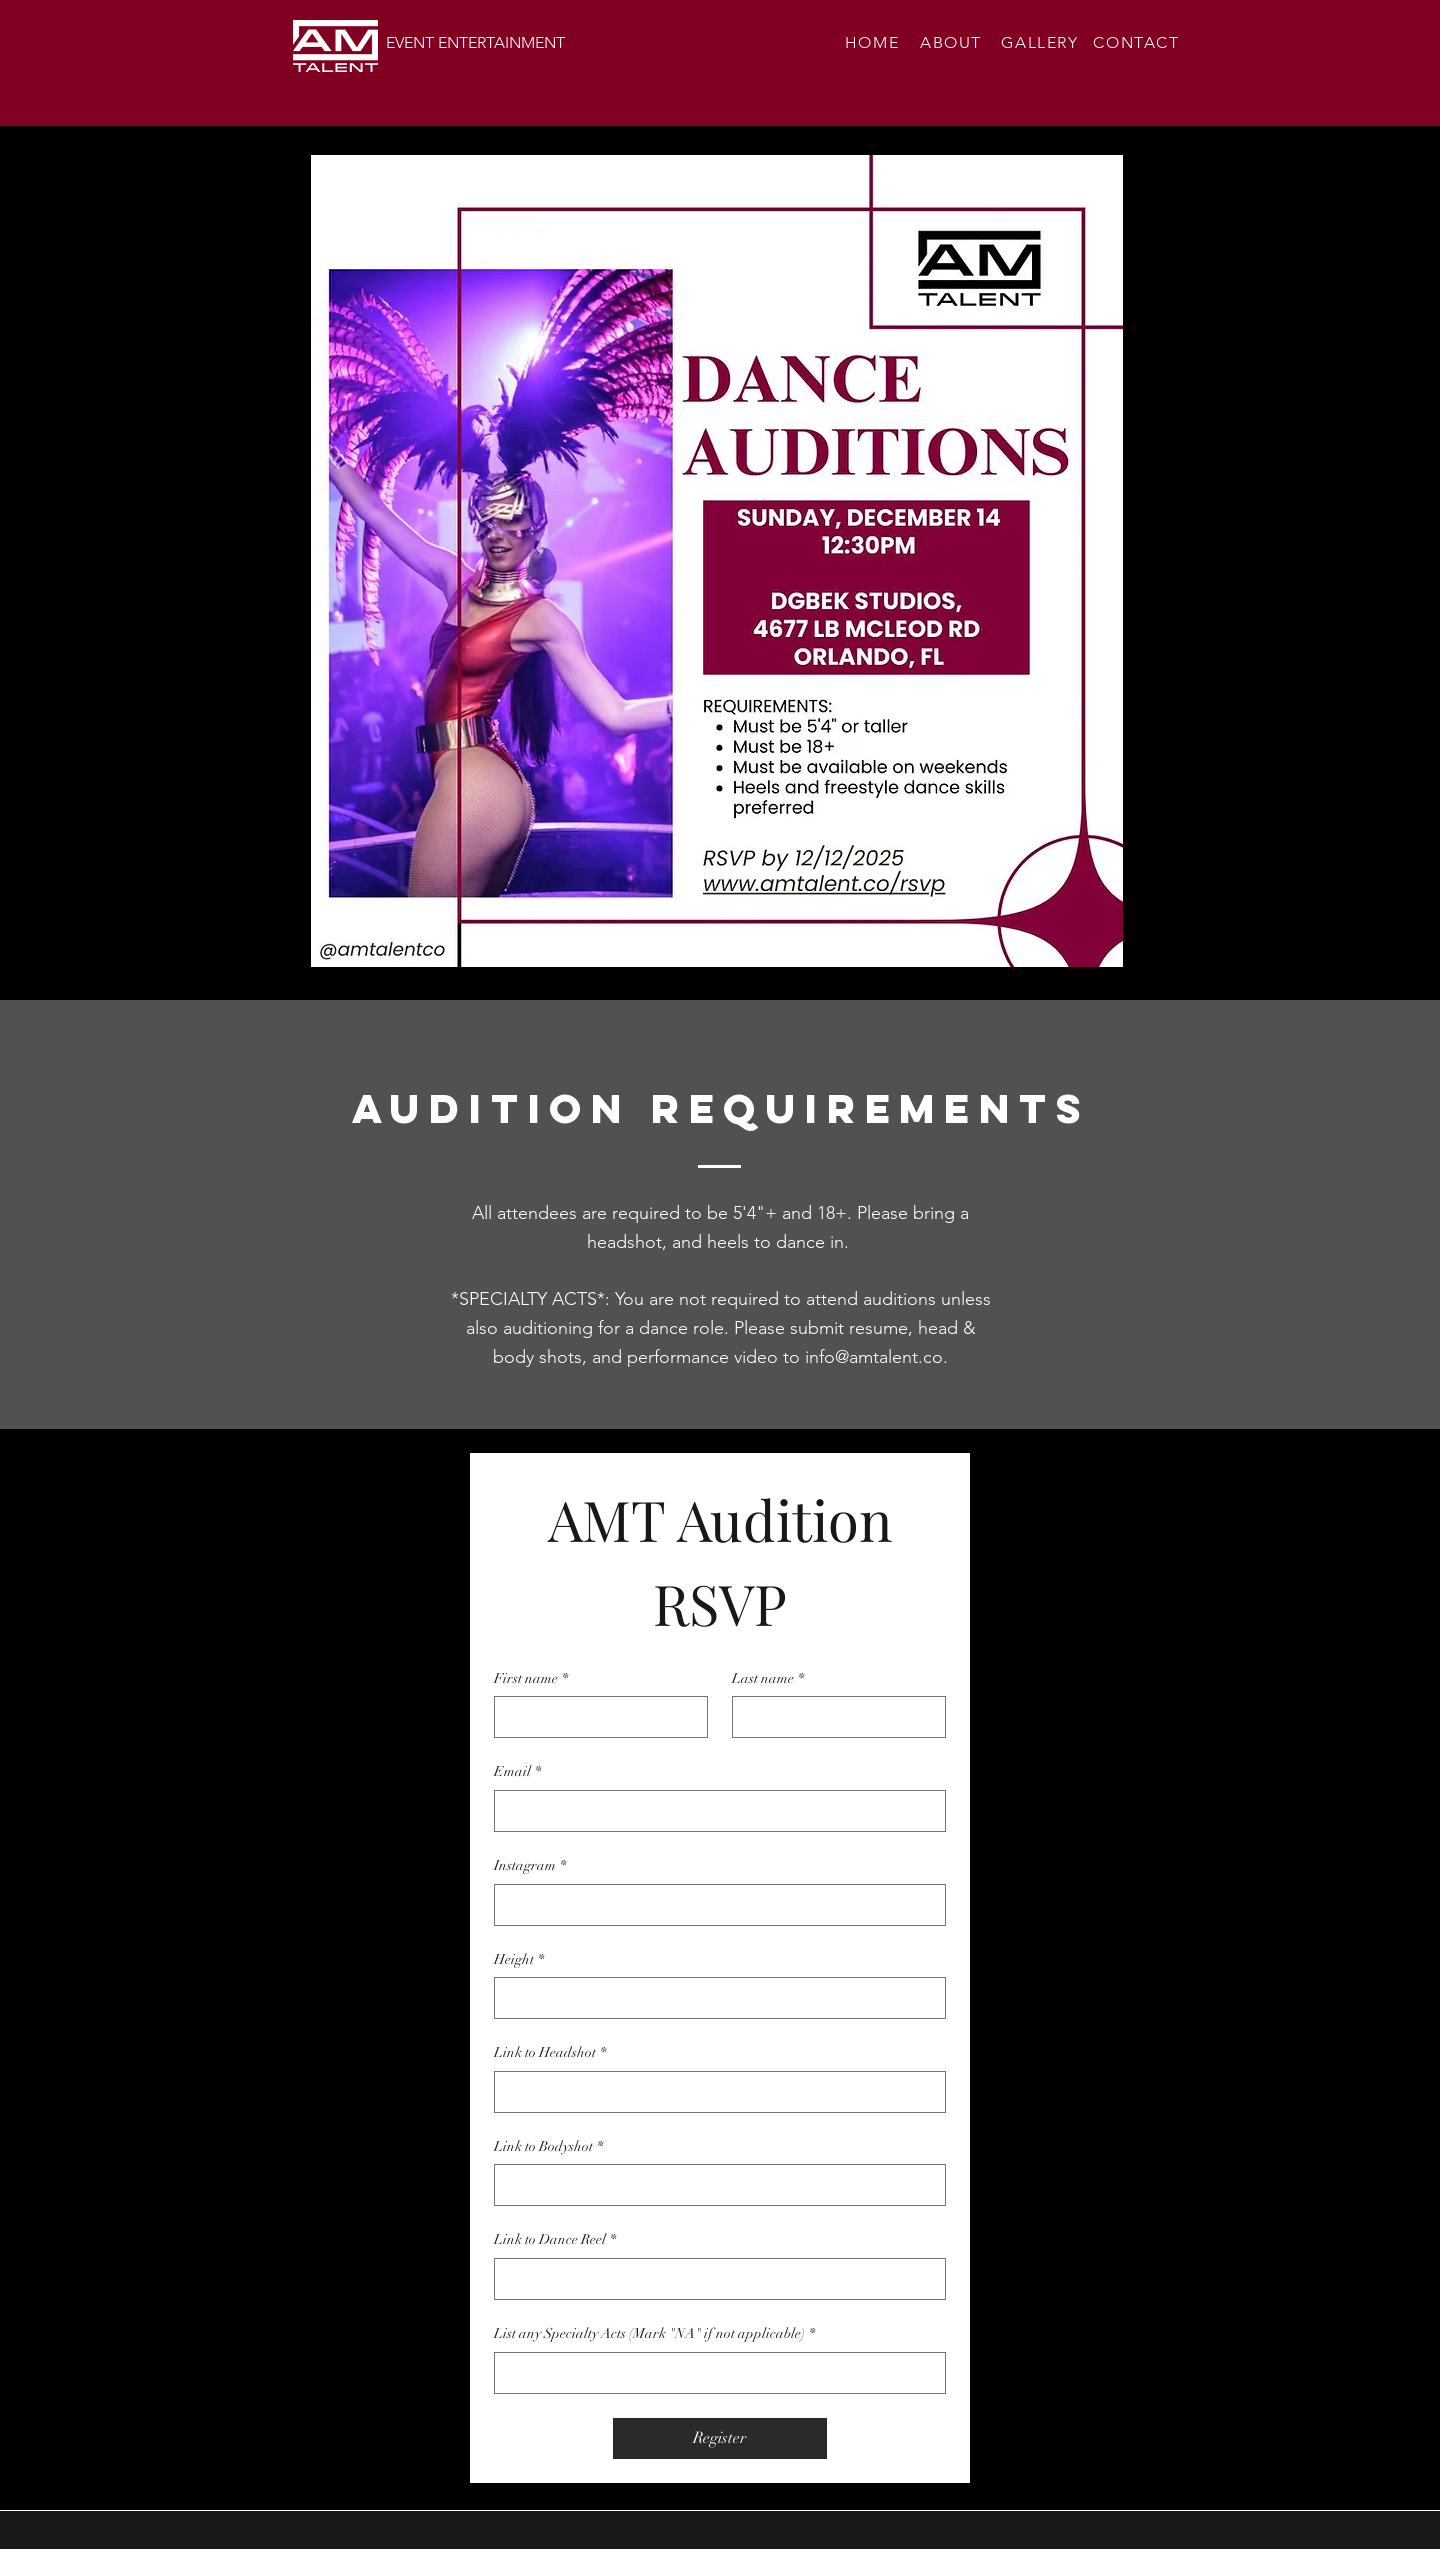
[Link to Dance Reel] (714, 2279)
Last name (768, 1679)
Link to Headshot (550, 2053)
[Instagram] (714, 1905)
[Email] (714, 1811)
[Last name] (833, 1717)
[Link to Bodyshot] (714, 2185)
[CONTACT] (1138, 42)
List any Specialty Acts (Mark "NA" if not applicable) (654, 2334)
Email (517, 1772)
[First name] (595, 1717)
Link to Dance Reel (555, 2240)
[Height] (714, 1998)
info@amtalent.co (874, 1357)
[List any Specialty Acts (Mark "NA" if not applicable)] (714, 2373)
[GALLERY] (1042, 42)
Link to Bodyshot (548, 2147)
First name (531, 1679)
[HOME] (874, 42)
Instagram (530, 1866)
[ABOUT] (953, 42)
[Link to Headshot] (714, 2092)
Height (519, 1960)
